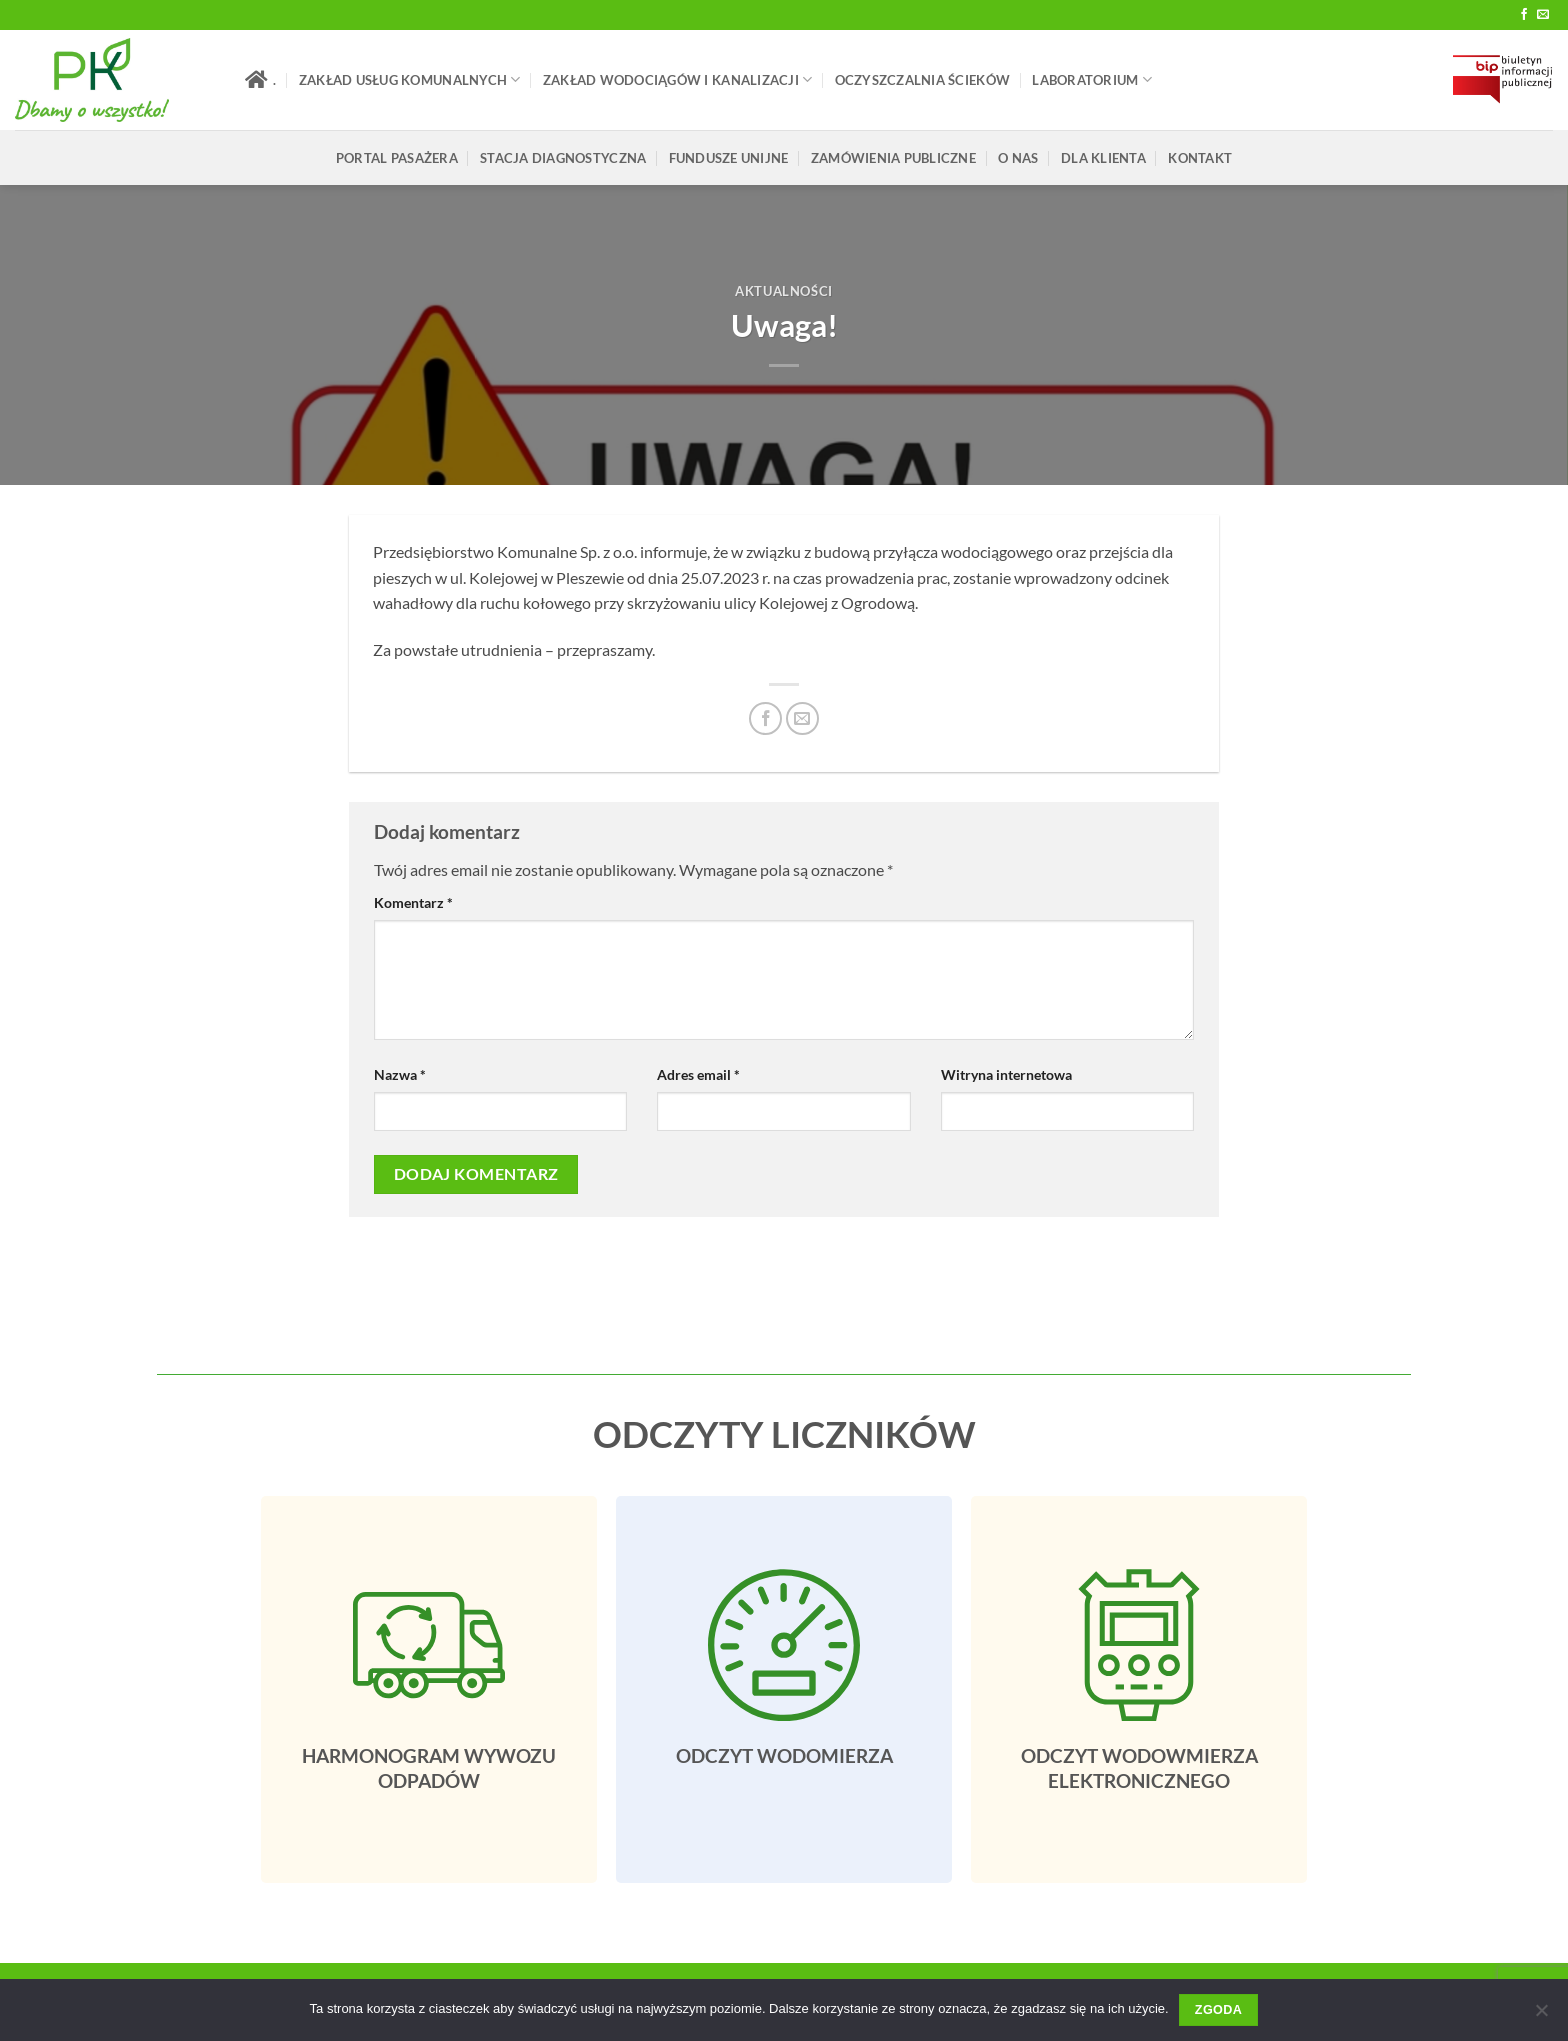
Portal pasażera (397, 158)
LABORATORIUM (1092, 79)
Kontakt (1200, 158)
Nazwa (400, 1074)
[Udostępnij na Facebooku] (765, 718)
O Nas (1018, 158)
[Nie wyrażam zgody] (1541, 2016)
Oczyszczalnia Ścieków (922, 80)
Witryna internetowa (1006, 1074)
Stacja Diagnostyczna (563, 158)
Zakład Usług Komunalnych (410, 79)
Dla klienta (1103, 158)
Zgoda (1218, 2010)
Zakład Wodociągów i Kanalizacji (677, 79)
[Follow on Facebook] (1524, 15)
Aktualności (784, 291)
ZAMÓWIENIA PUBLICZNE (893, 158)
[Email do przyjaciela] (802, 718)
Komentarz (413, 902)
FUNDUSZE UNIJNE (729, 158)
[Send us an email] (1543, 15)
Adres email (698, 1074)
